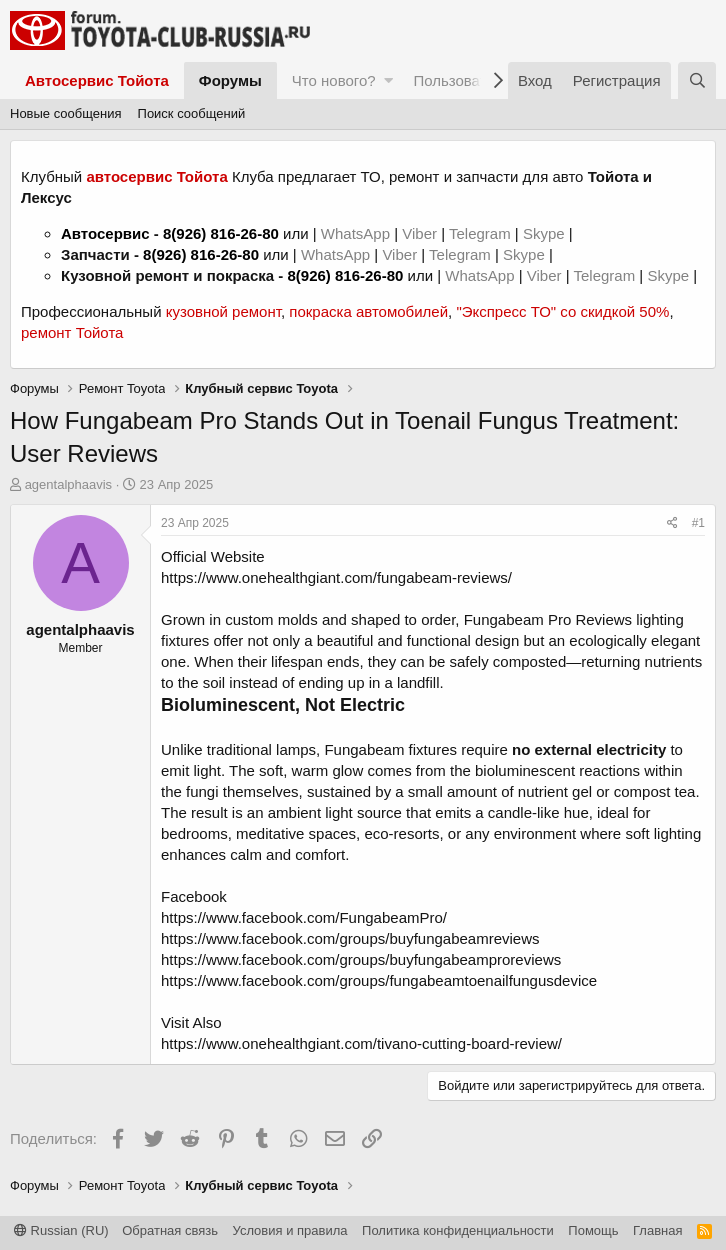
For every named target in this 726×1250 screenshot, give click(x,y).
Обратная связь (170, 1230)
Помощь (593, 1230)
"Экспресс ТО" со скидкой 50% (562, 311)
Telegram (482, 233)
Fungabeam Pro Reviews (548, 619)
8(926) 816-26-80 (221, 233)
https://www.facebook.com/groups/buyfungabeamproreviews (361, 959)
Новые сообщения (66, 113)
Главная (657, 1230)
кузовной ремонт (223, 311)
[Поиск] (697, 80)
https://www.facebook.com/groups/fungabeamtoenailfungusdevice (379, 980)
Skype (546, 233)
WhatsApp (357, 233)
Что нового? (334, 80)
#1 (698, 523)
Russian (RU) (61, 1230)
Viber (419, 233)
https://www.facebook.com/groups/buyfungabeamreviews (350, 938)
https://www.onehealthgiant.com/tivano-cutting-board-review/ (361, 1043)
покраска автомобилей (368, 311)
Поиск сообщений (192, 113)
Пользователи (462, 80)
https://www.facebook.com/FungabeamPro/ (304, 917)
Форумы (230, 80)
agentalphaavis (68, 484)
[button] (388, 80)
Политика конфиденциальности (458, 1230)
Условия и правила (290, 1230)
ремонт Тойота (72, 332)
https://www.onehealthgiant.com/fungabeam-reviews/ (336, 577)
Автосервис (105, 233)
